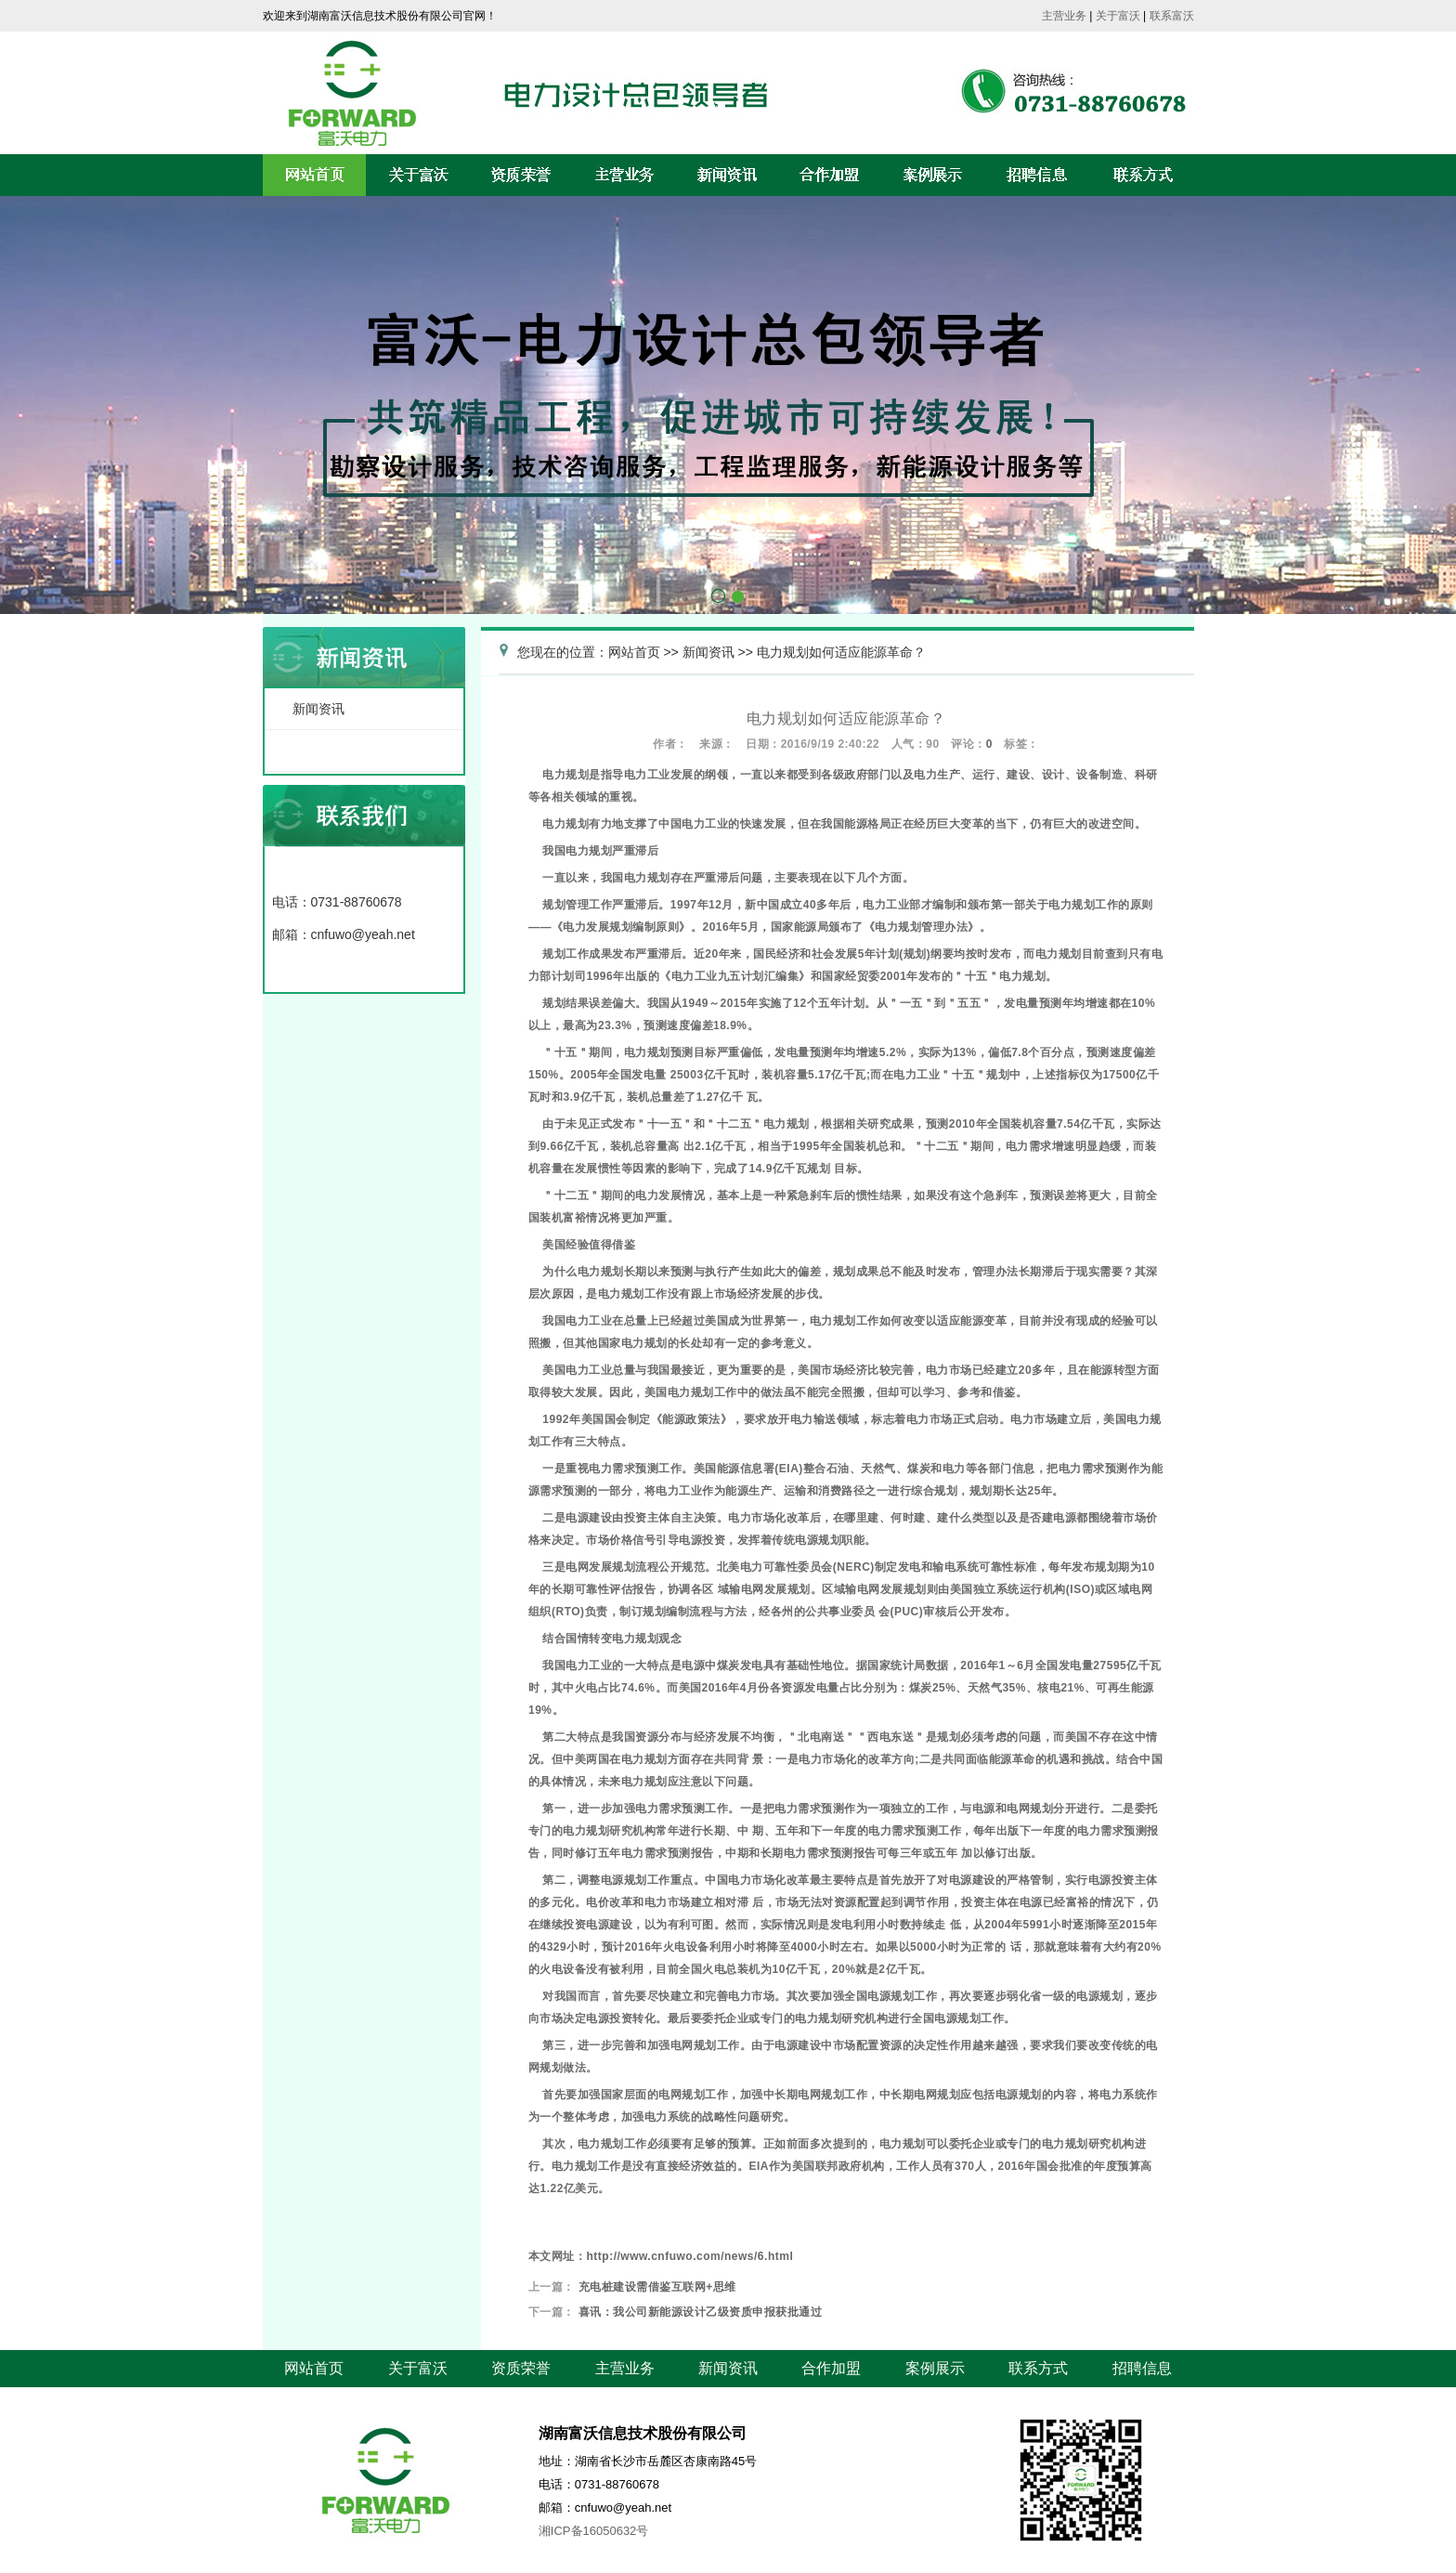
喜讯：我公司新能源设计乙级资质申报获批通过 (700, 2311)
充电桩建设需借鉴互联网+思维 (657, 2286)
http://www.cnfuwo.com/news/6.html (689, 2256)
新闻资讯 (318, 708)
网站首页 (634, 652)
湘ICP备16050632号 (594, 2531)
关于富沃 (1118, 15)
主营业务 (1064, 15)
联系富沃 (1172, 15)
